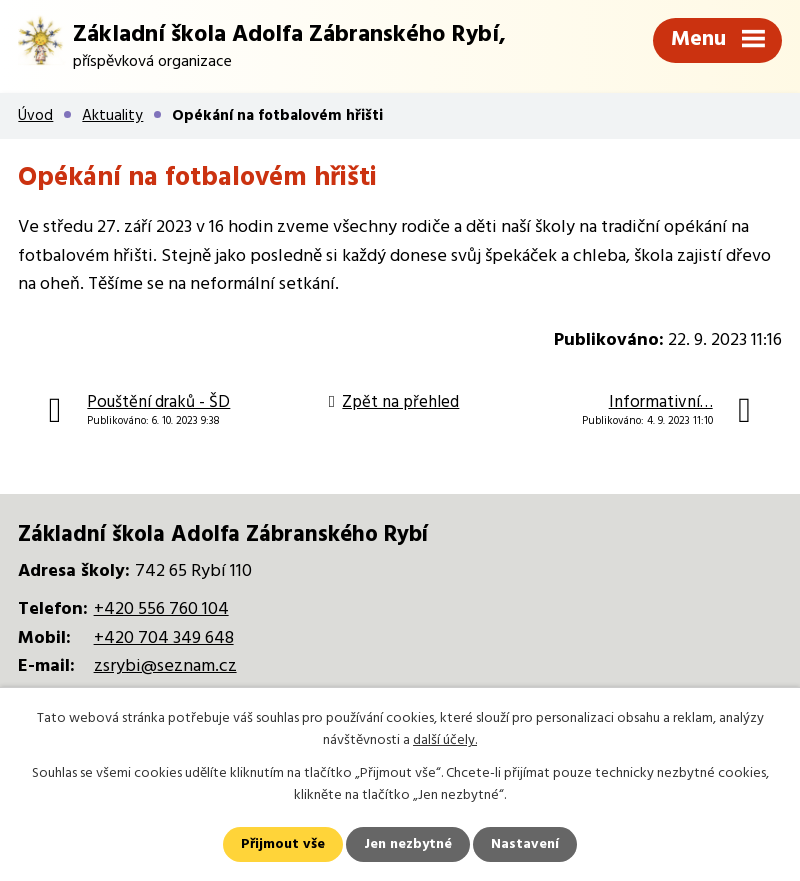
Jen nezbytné (408, 844)
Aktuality (112, 116)
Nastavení (525, 844)
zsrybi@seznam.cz (165, 666)
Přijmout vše (283, 844)
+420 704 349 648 (164, 638)
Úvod (35, 116)
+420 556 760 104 (161, 609)
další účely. (445, 740)
